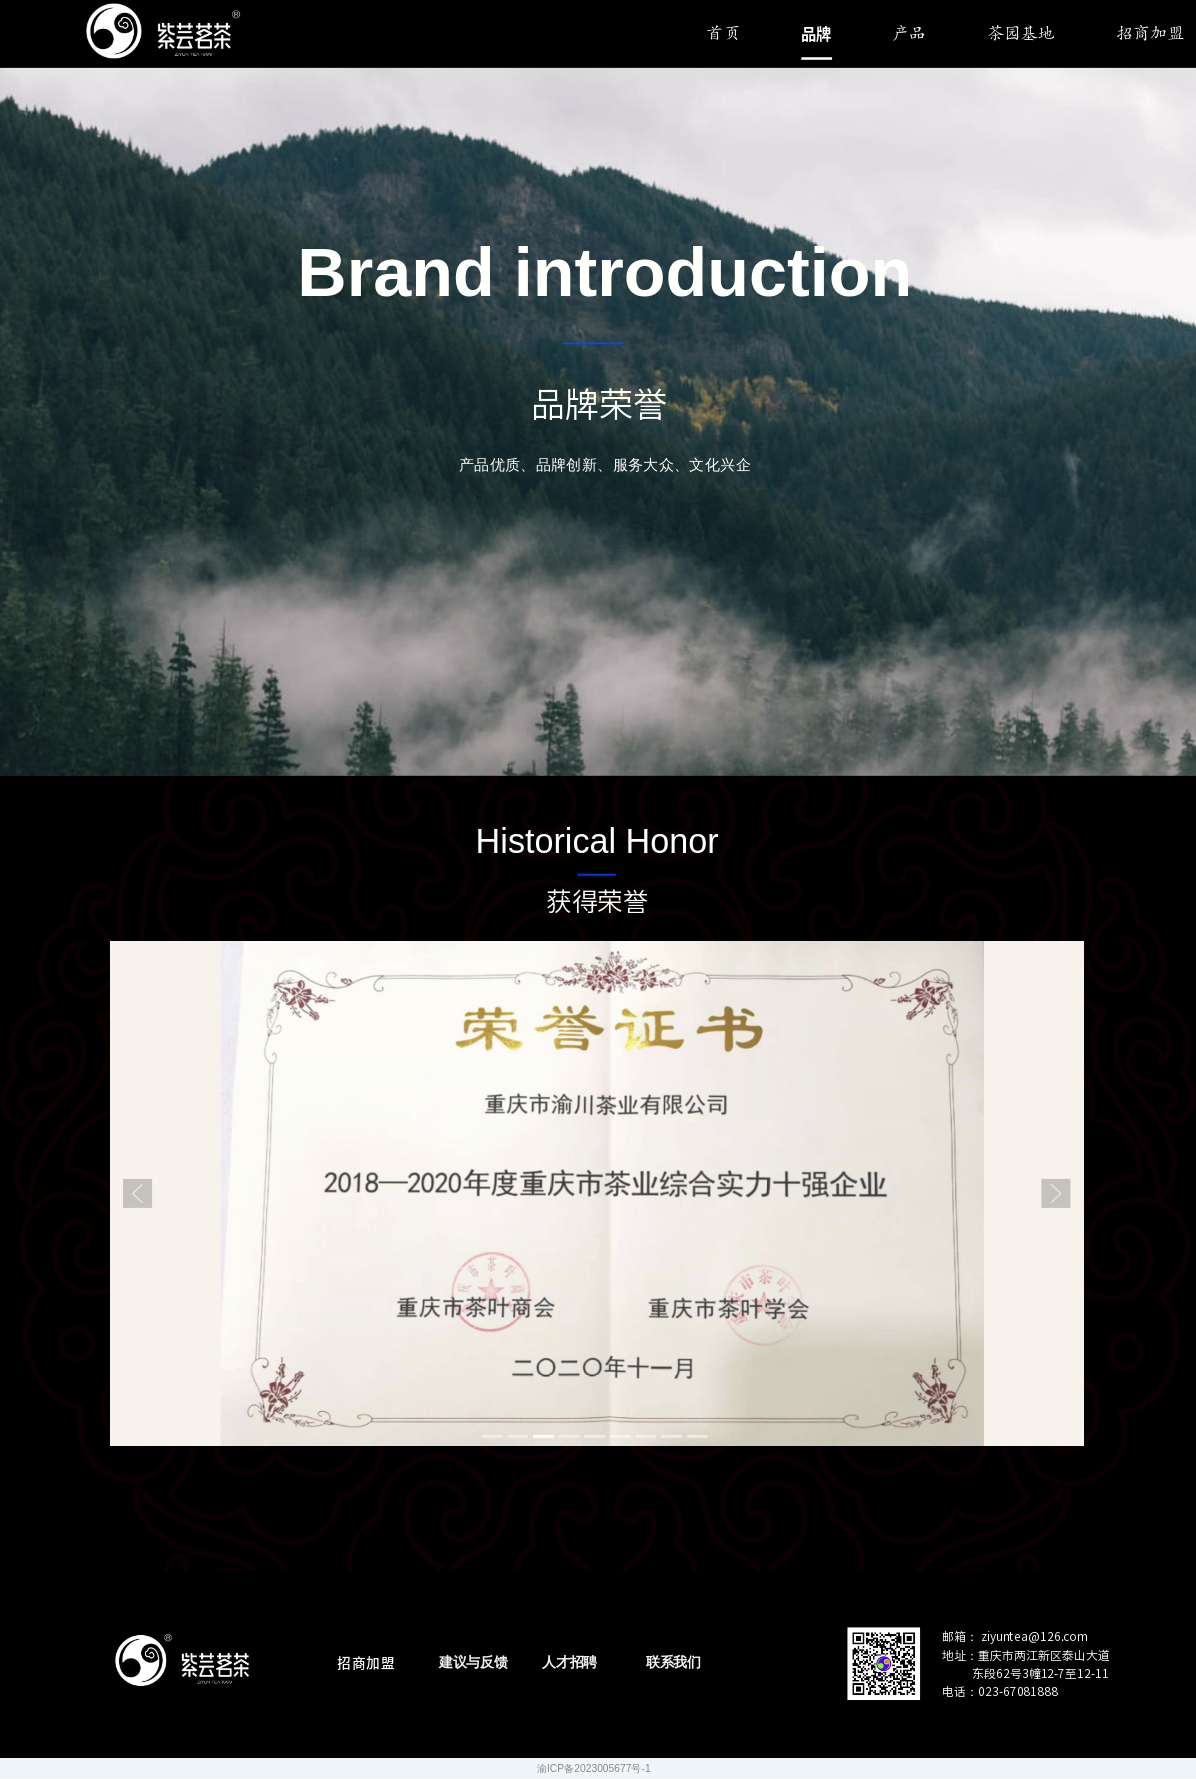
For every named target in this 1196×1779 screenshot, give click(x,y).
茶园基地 (1021, 34)
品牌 (816, 33)
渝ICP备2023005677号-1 (594, 1768)
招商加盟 (1150, 34)
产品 (909, 34)
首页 (723, 34)
